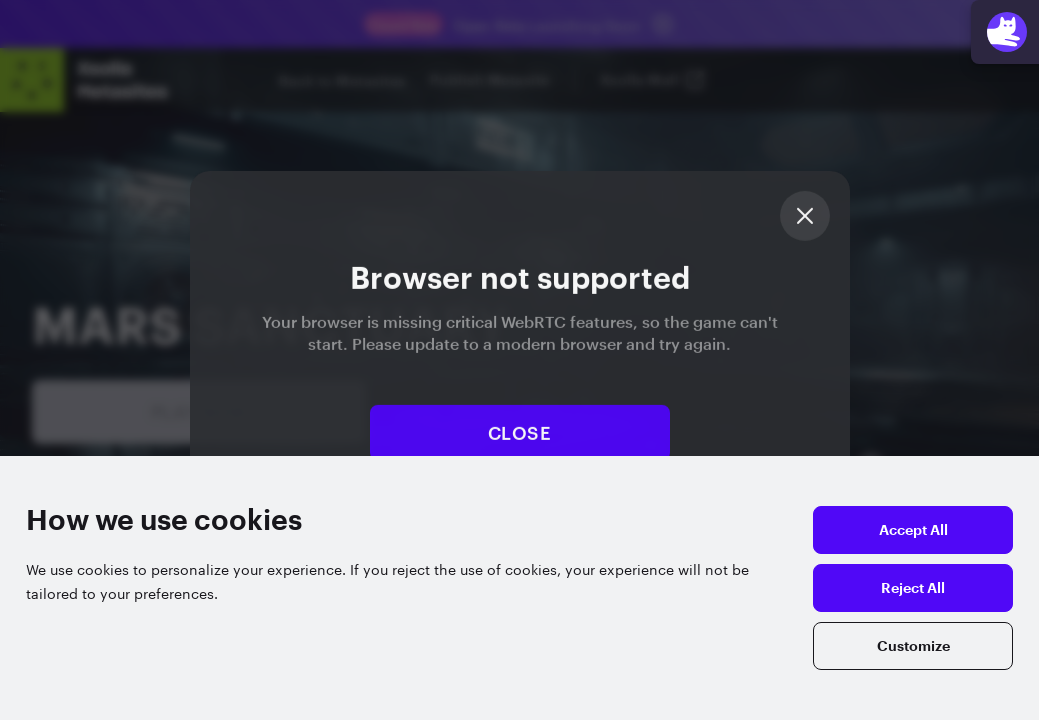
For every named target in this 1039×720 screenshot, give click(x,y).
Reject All (913, 588)
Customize (913, 646)
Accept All (913, 530)
